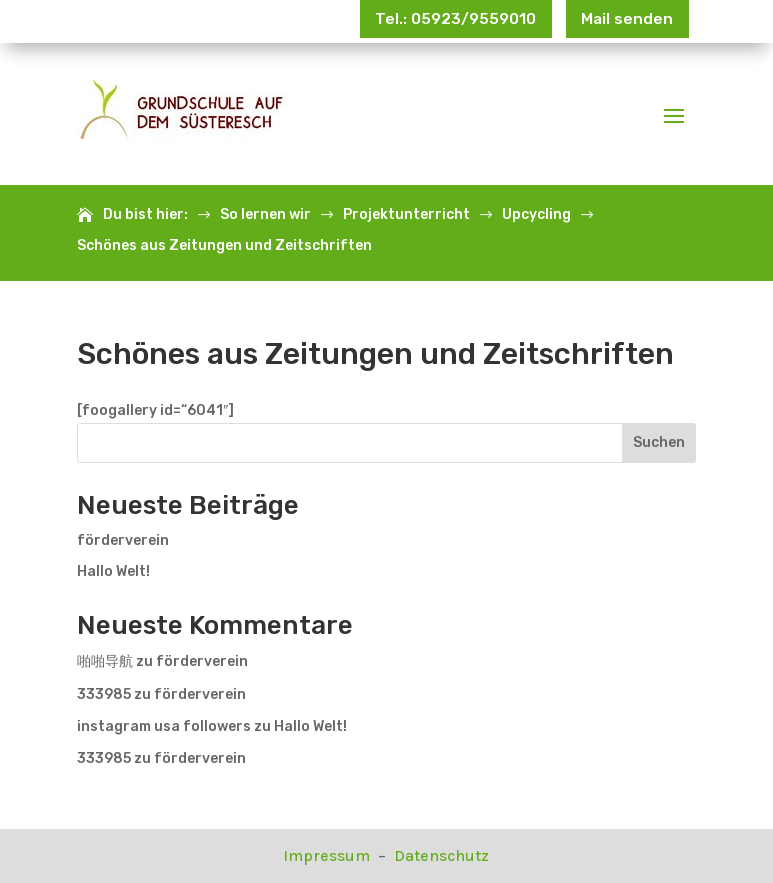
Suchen (659, 442)
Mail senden (619, 21)
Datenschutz (441, 855)
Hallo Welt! (113, 571)
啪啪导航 (105, 661)
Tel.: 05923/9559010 (424, 21)
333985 (104, 694)
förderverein (123, 540)
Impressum (328, 855)
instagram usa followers (164, 726)
